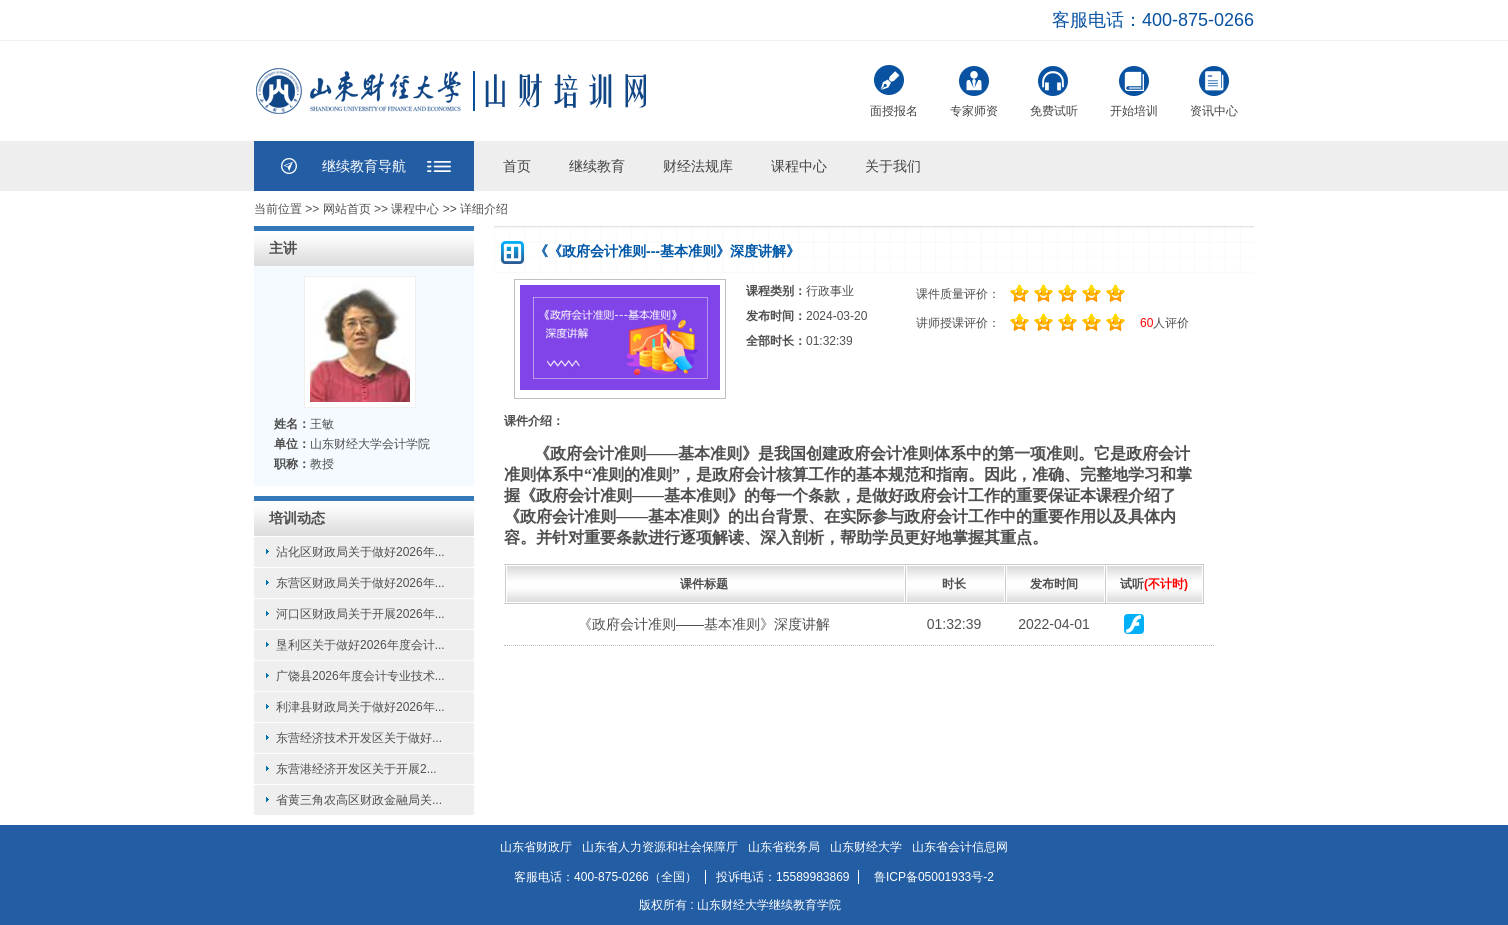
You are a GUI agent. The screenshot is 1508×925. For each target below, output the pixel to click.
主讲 (283, 248)
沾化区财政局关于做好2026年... (360, 552)
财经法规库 (698, 166)
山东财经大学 (866, 847)
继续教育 (597, 166)
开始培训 (1134, 89)
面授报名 (894, 91)
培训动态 (297, 518)
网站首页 (346, 209)
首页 (517, 166)
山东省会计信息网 (960, 847)
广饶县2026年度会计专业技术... (360, 676)
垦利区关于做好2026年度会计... (360, 645)
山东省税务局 (784, 847)
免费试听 (1054, 89)
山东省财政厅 (536, 847)
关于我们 (893, 166)
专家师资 (974, 89)
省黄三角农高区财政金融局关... (359, 800)
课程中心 (799, 166)
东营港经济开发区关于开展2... (356, 769)
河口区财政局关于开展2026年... (360, 614)
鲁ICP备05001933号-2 (934, 877)
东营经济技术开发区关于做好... (359, 738)
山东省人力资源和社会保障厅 (660, 847)
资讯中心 (1214, 89)
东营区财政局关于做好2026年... (360, 583)
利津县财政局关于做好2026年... (360, 707)
